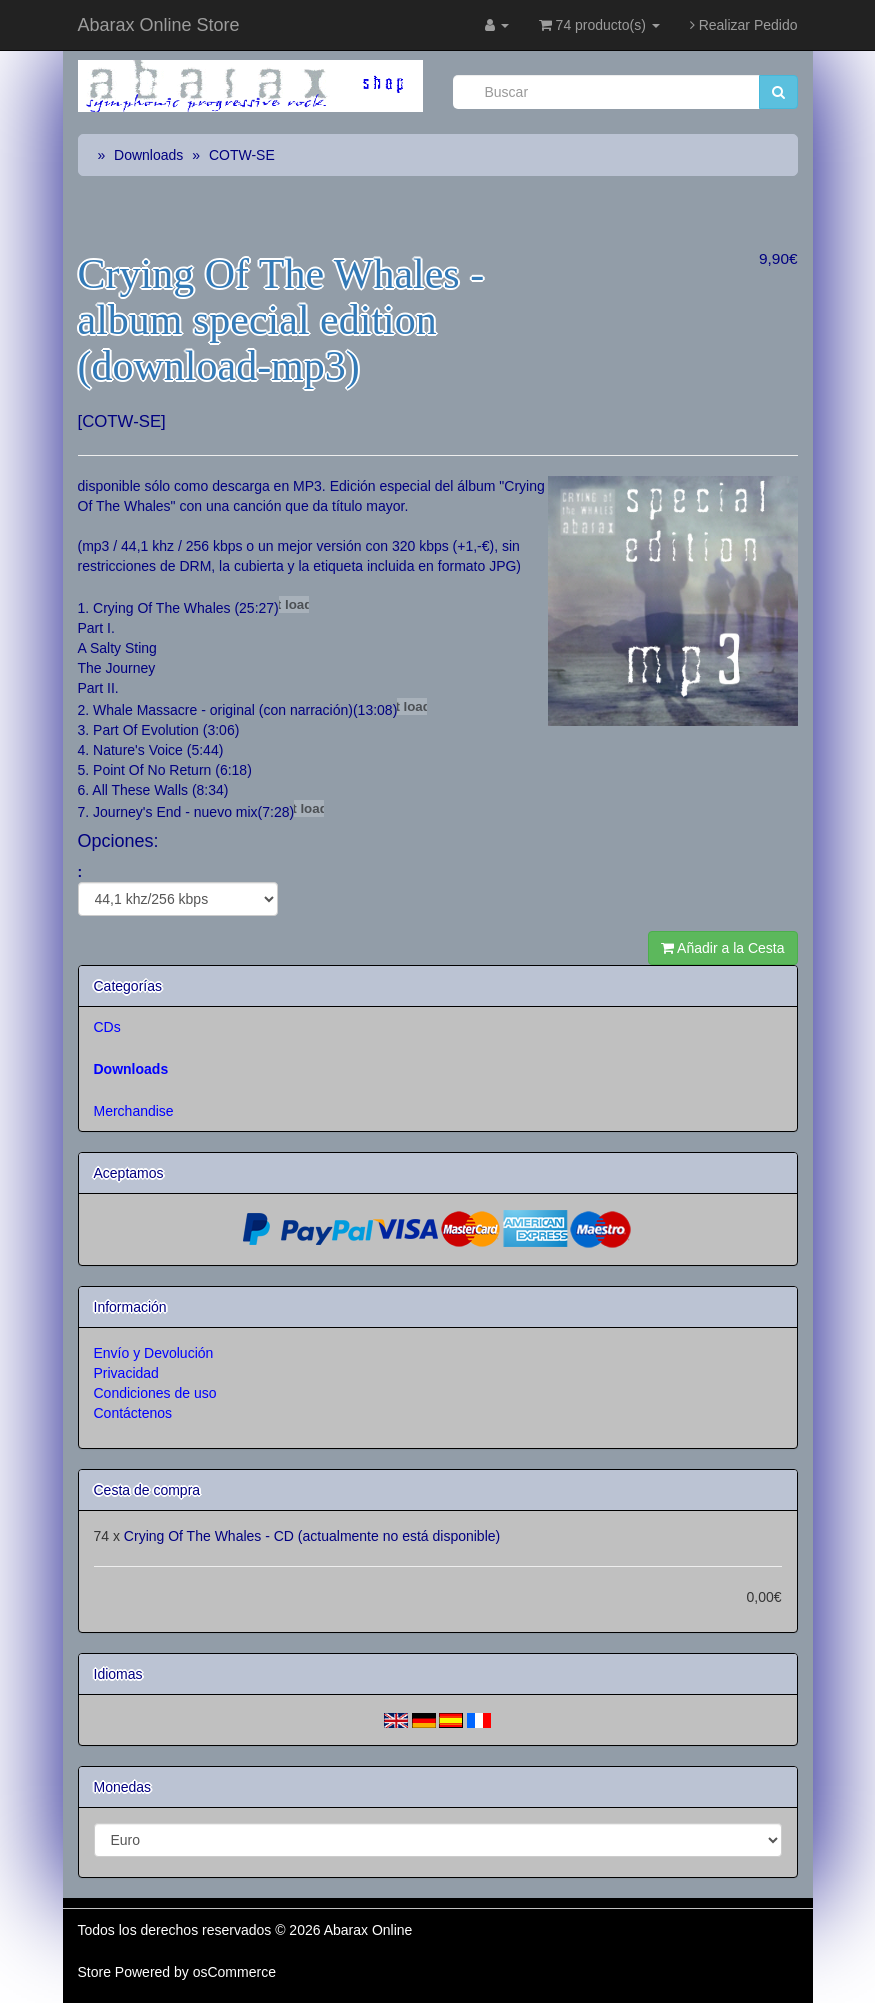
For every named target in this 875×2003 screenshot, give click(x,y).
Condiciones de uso (155, 1393)
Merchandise (134, 1111)
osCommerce (234, 1972)
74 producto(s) (599, 25)
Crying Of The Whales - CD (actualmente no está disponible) (312, 1536)
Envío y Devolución (154, 1353)
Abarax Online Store (159, 25)
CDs (107, 1027)
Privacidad (126, 1373)
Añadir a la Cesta (723, 948)
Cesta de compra (147, 1490)
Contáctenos (133, 1413)
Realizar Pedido (744, 25)
